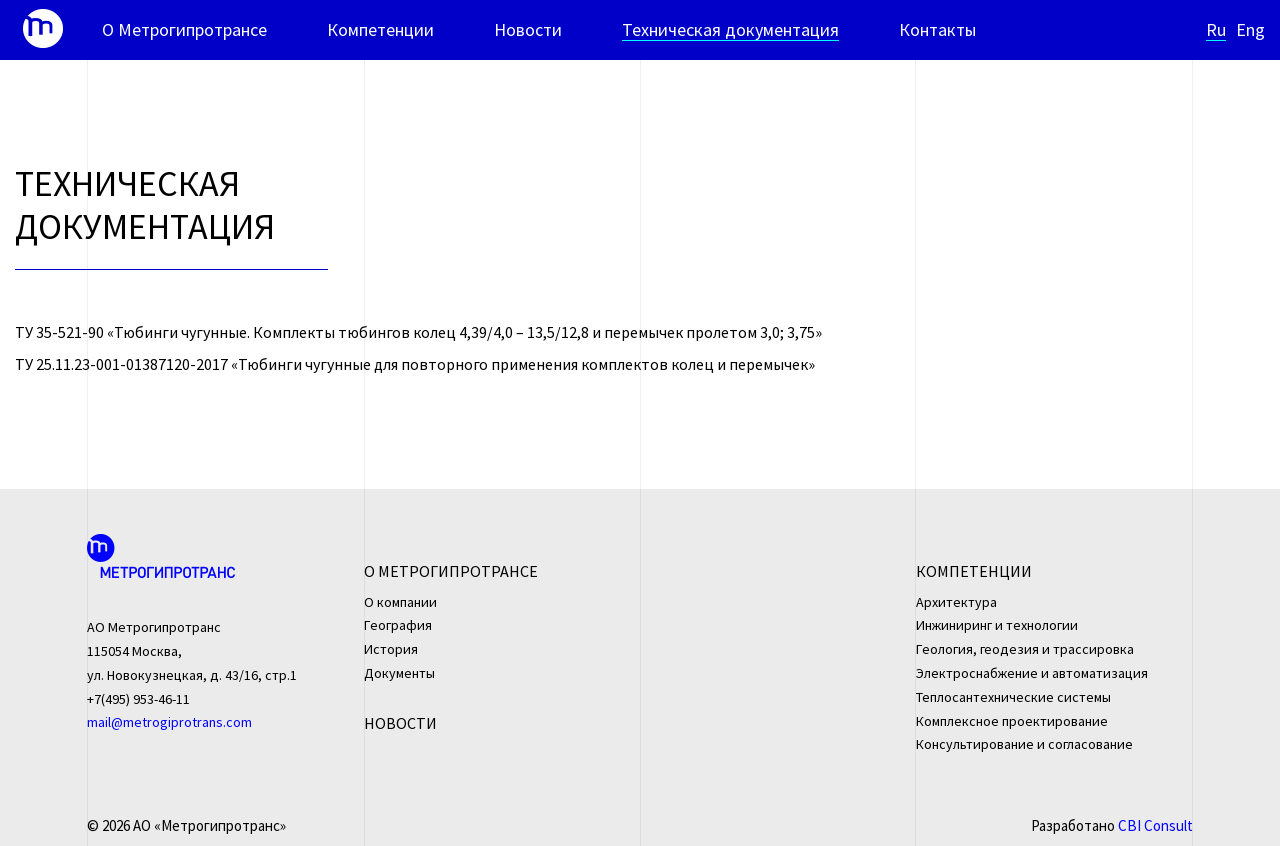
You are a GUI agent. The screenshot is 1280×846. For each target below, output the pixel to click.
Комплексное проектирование (1012, 721)
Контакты (937, 30)
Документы (399, 673)
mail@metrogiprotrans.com (169, 722)
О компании (400, 602)
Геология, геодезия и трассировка (1025, 649)
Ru (1216, 30)
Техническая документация (730, 30)
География (398, 625)
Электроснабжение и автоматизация (1032, 673)
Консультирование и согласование (1024, 744)
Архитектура (956, 602)
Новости (528, 30)
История (391, 649)
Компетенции (380, 30)
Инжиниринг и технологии (997, 625)
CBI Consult (1155, 825)
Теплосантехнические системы (1013, 697)
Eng (1250, 30)
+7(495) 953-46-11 (138, 699)
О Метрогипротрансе (184, 30)
